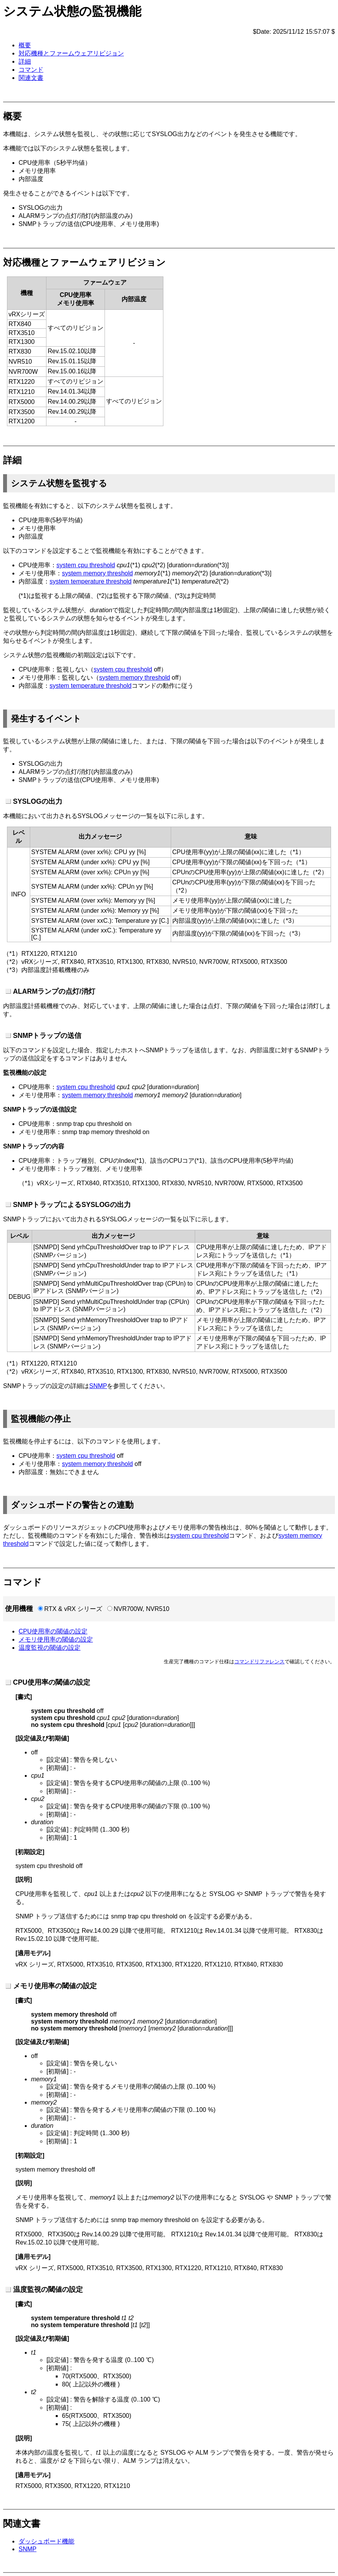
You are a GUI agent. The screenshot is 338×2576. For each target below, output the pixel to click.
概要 (25, 45)
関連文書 (31, 77)
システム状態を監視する (59, 483)
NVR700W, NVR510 (141, 1609)
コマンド (31, 69)
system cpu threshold (86, 565)
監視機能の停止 (41, 1419)
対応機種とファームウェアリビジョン (71, 53)
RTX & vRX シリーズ (73, 1609)
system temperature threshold (91, 581)
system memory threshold (97, 573)
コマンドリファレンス (259, 1661)
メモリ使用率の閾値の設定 (56, 1639)
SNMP (98, 1386)
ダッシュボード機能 (46, 2541)
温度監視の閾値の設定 (50, 1647)
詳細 (25, 61)
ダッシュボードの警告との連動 (72, 1505)
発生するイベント (46, 718)
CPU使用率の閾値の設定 (53, 1631)
